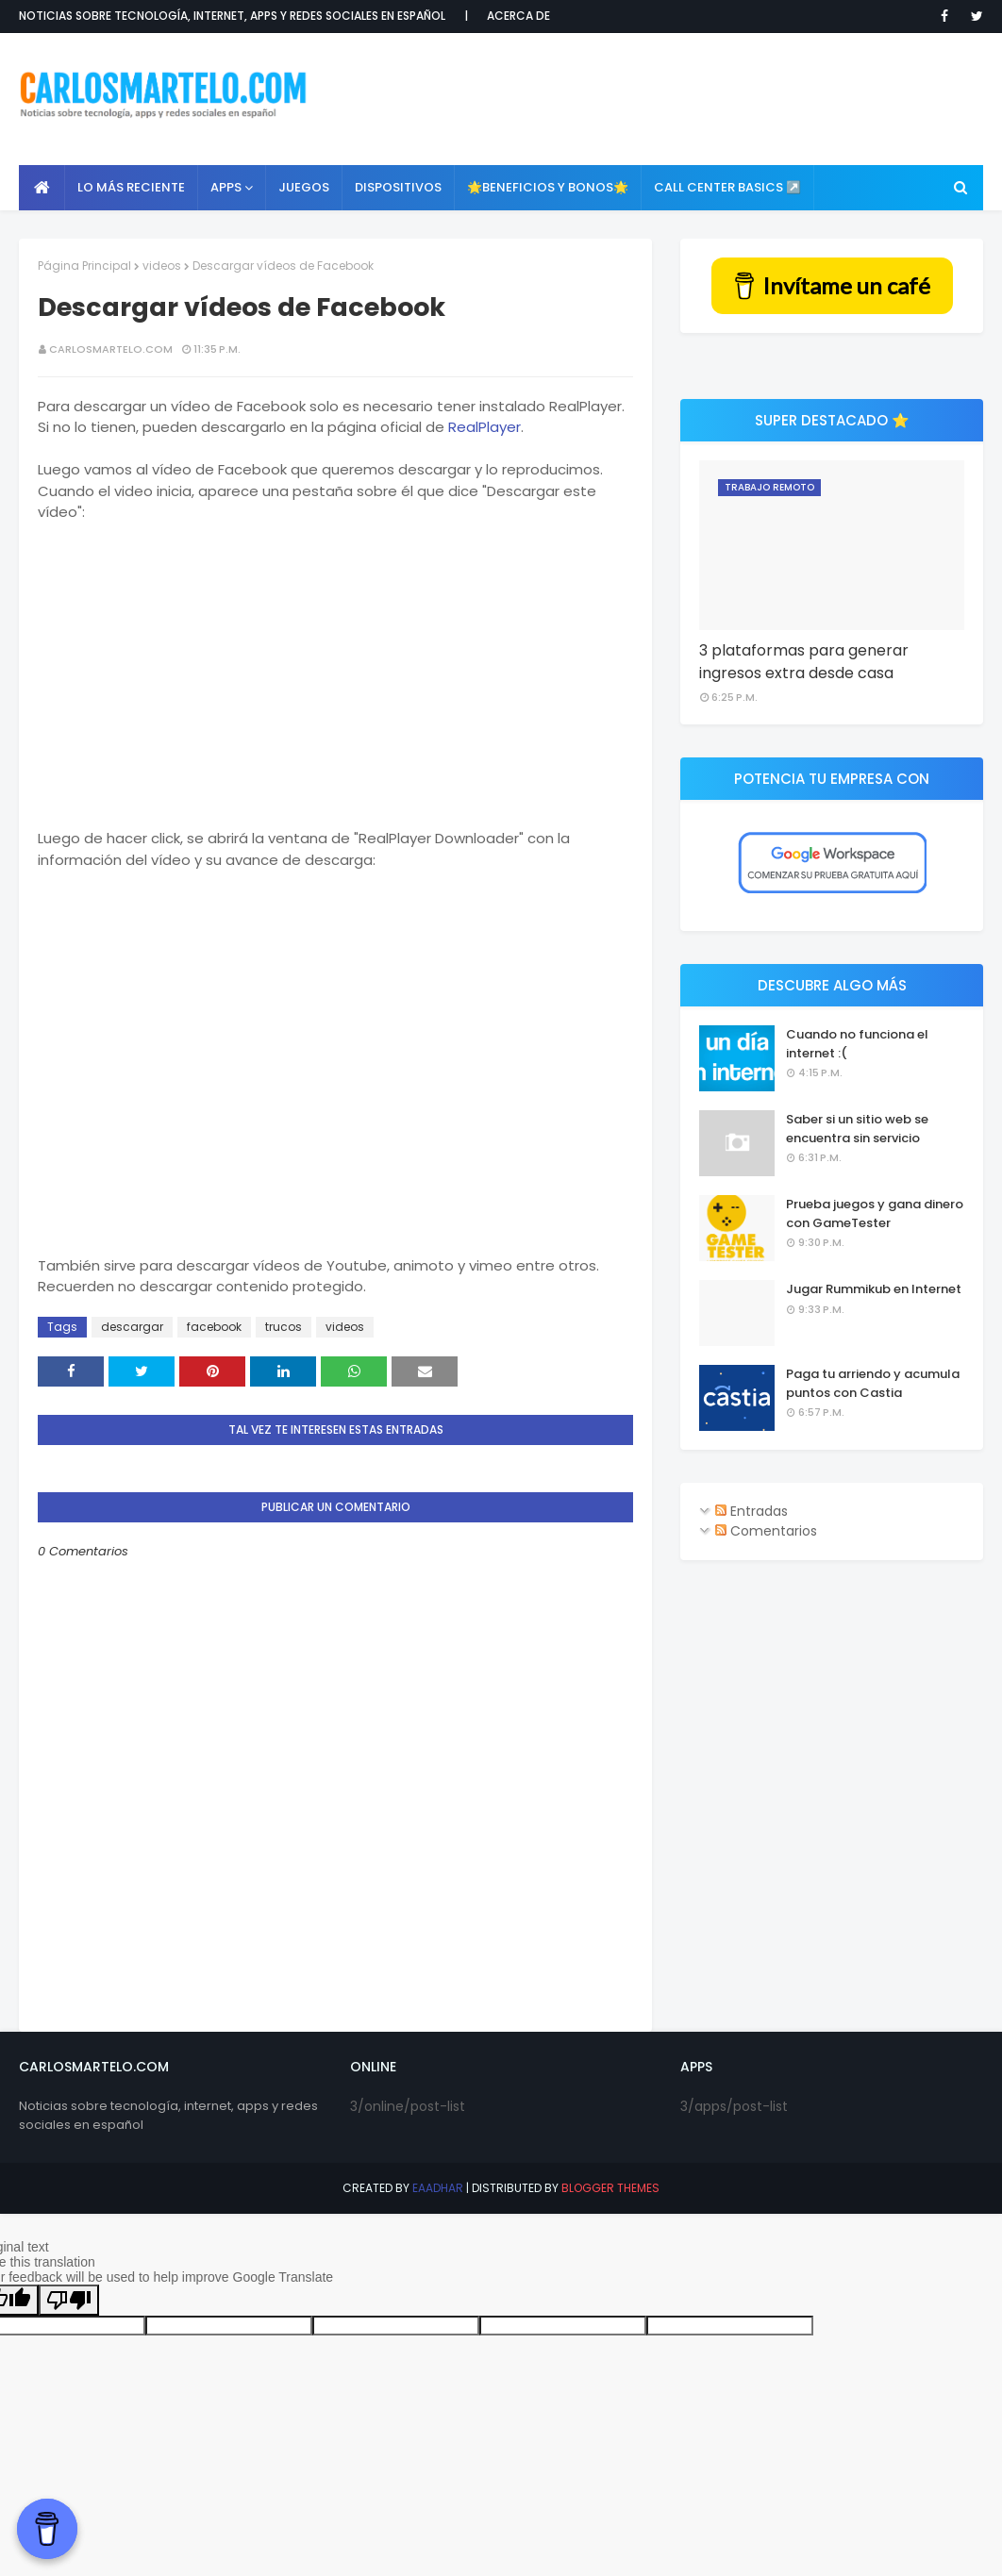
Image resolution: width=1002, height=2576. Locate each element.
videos (161, 266)
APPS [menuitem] (226, 187)
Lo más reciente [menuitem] (131, 187)
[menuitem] (42, 187)
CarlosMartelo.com (111, 349)
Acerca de (518, 16)
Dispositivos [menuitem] (398, 187)
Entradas (751, 1511)
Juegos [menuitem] (303, 187)
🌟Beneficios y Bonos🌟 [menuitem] (547, 187)
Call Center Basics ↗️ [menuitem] (727, 187)
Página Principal (84, 266)
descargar (132, 1327)
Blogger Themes (610, 2188)
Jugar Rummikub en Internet (873, 1289)
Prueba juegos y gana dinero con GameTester (874, 1213)
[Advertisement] (652, 99)
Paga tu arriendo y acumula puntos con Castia (873, 1383)
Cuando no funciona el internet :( (857, 1043)
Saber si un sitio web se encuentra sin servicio (857, 1128)
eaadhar (437, 2188)
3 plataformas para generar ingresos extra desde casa (804, 662)
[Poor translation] (69, 2300)
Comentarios (766, 1530)
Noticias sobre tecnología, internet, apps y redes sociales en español (232, 16)
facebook (214, 1327)
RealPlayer (484, 427)
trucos (283, 1327)
